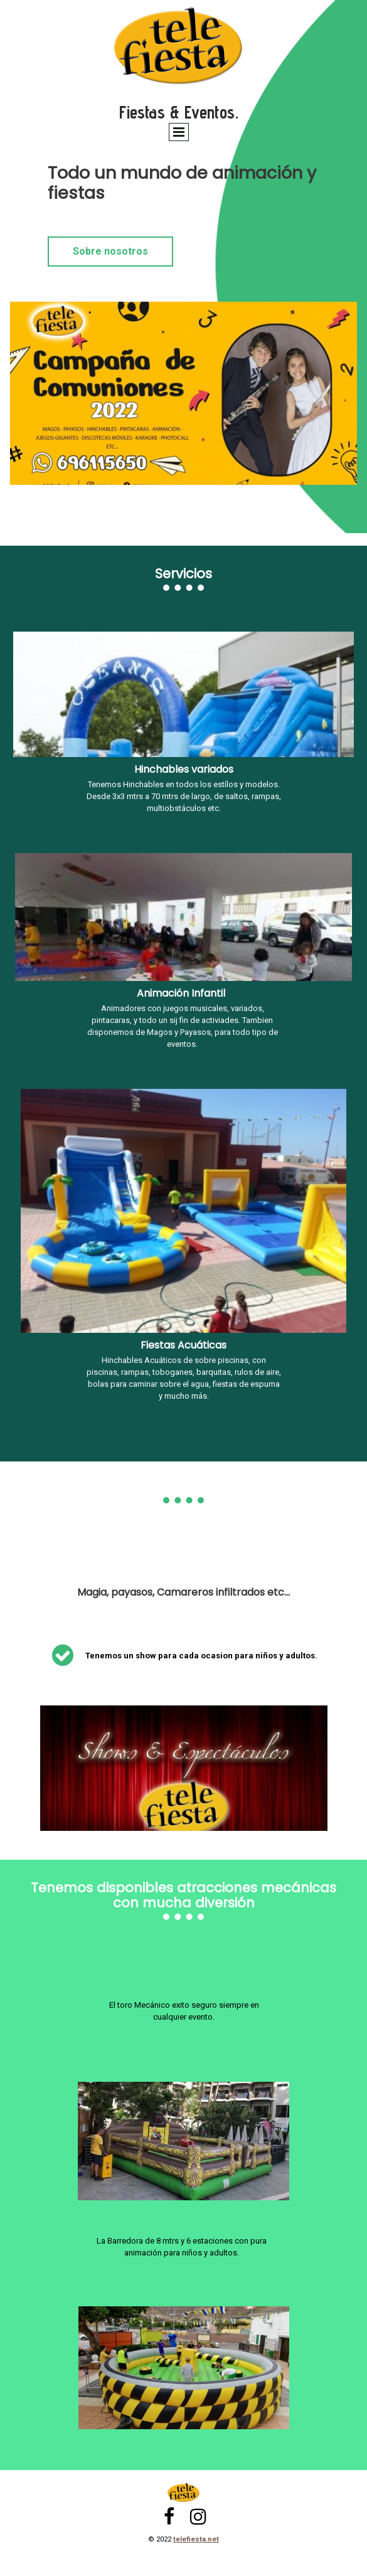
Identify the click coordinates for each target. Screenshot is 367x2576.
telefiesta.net (196, 2539)
